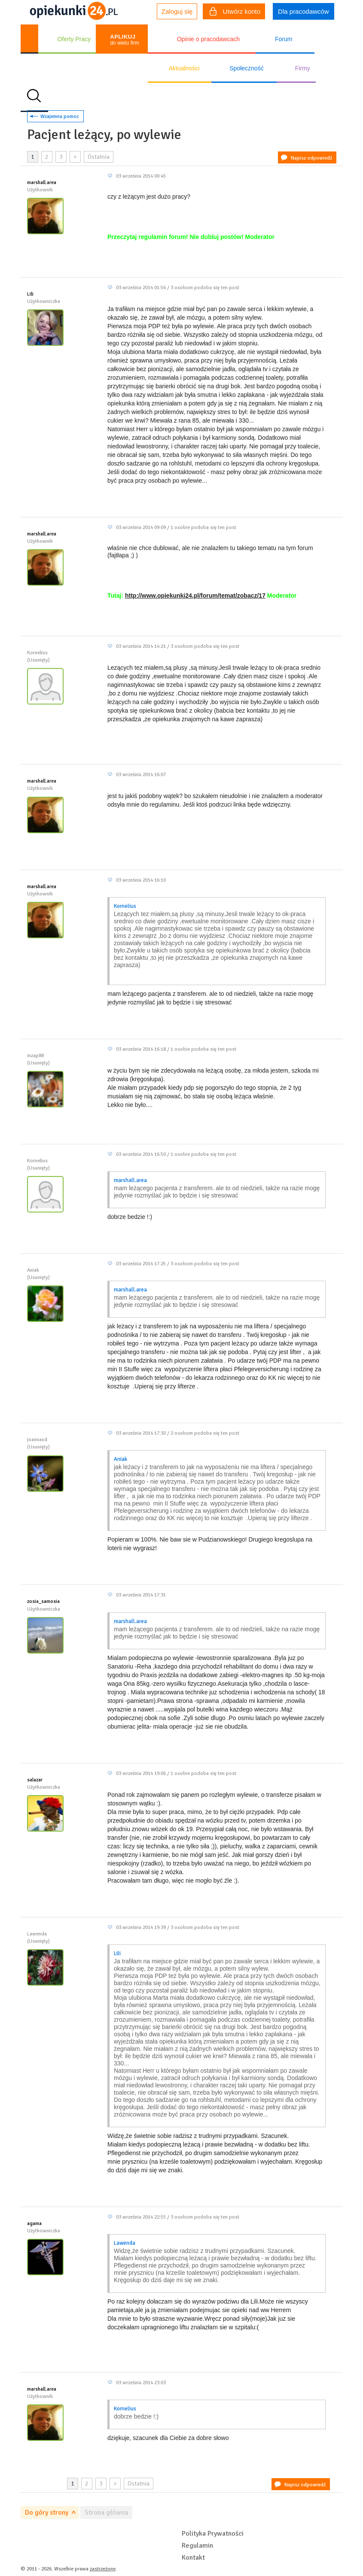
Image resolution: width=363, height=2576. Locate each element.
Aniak (120, 1459)
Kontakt (193, 2557)
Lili (30, 294)
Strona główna (106, 2512)
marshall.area (41, 182)
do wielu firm (124, 39)
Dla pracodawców (303, 11)
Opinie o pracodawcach (208, 39)
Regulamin (197, 2545)
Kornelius (125, 906)
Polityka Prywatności (213, 2533)
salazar (35, 1780)
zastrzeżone (103, 2569)
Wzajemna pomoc (59, 116)
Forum (283, 39)
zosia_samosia (43, 1601)
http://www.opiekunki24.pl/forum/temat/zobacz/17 (195, 595)
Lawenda (124, 2243)
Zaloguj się (177, 11)
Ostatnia (99, 156)
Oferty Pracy (74, 39)
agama (34, 2223)
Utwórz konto (235, 12)
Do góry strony (46, 2512)
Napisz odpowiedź (311, 158)
